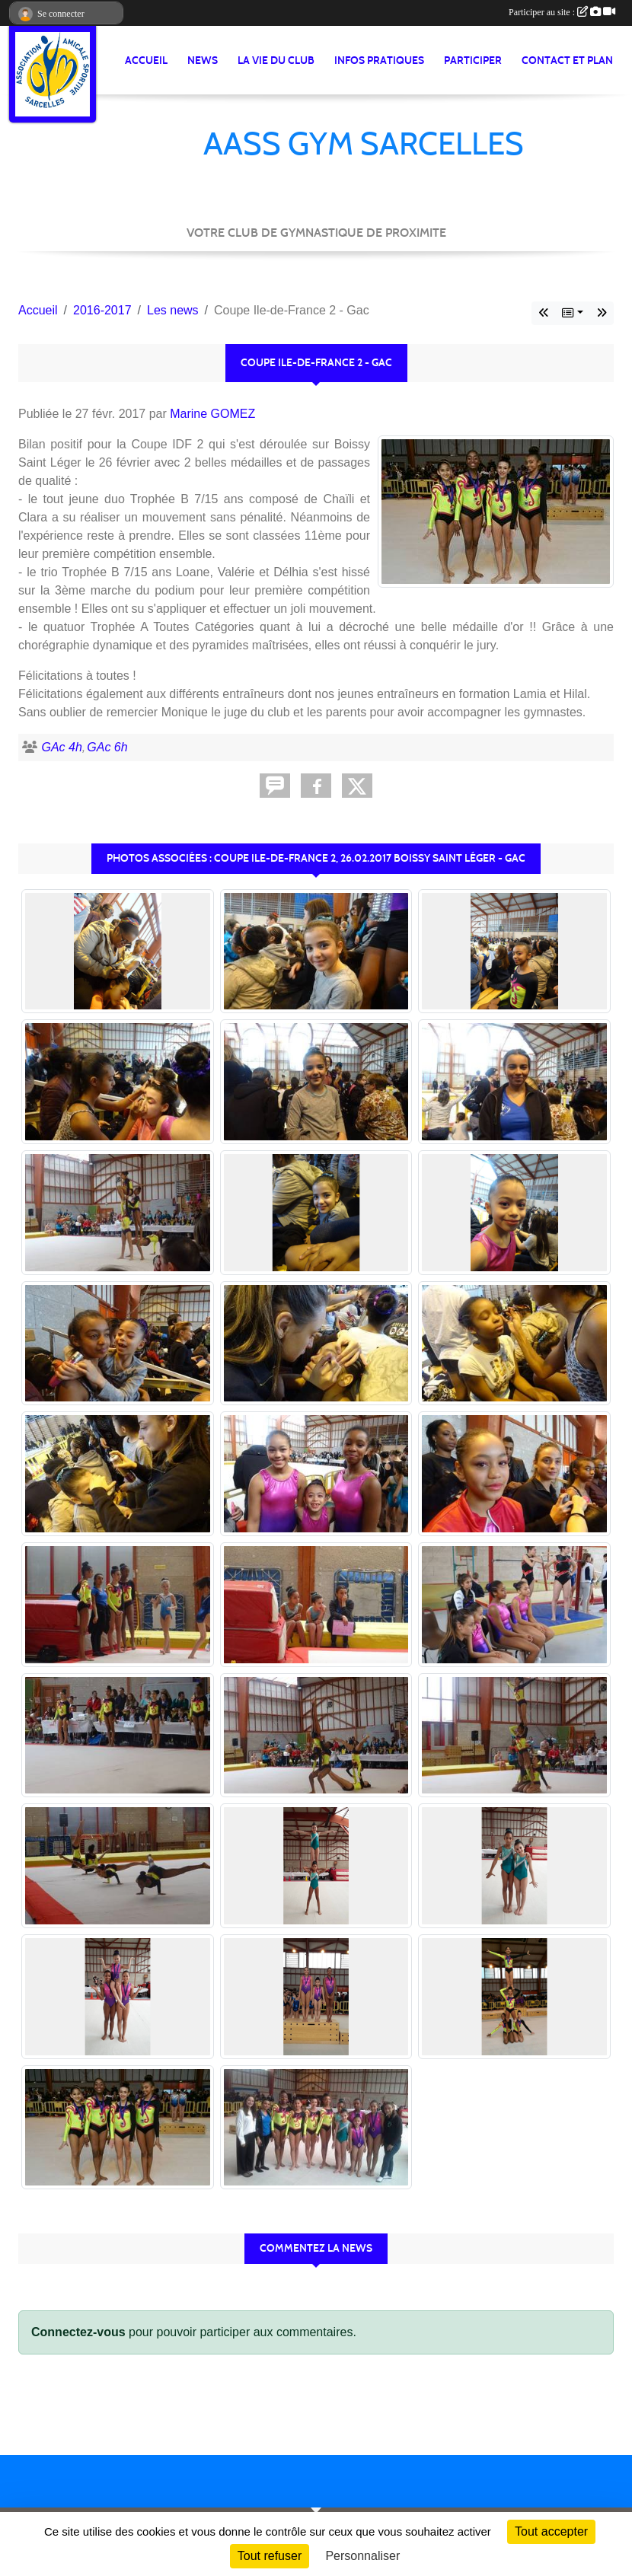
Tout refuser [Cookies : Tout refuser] (270, 2555)
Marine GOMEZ (212, 413)
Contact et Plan (567, 60)
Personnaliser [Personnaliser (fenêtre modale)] (362, 2555)
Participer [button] (473, 60)
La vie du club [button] (276, 60)
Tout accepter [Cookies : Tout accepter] (551, 2531)
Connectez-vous (78, 2332)
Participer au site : (562, 12)
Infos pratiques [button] (379, 60)
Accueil (146, 60)
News (202, 60)
